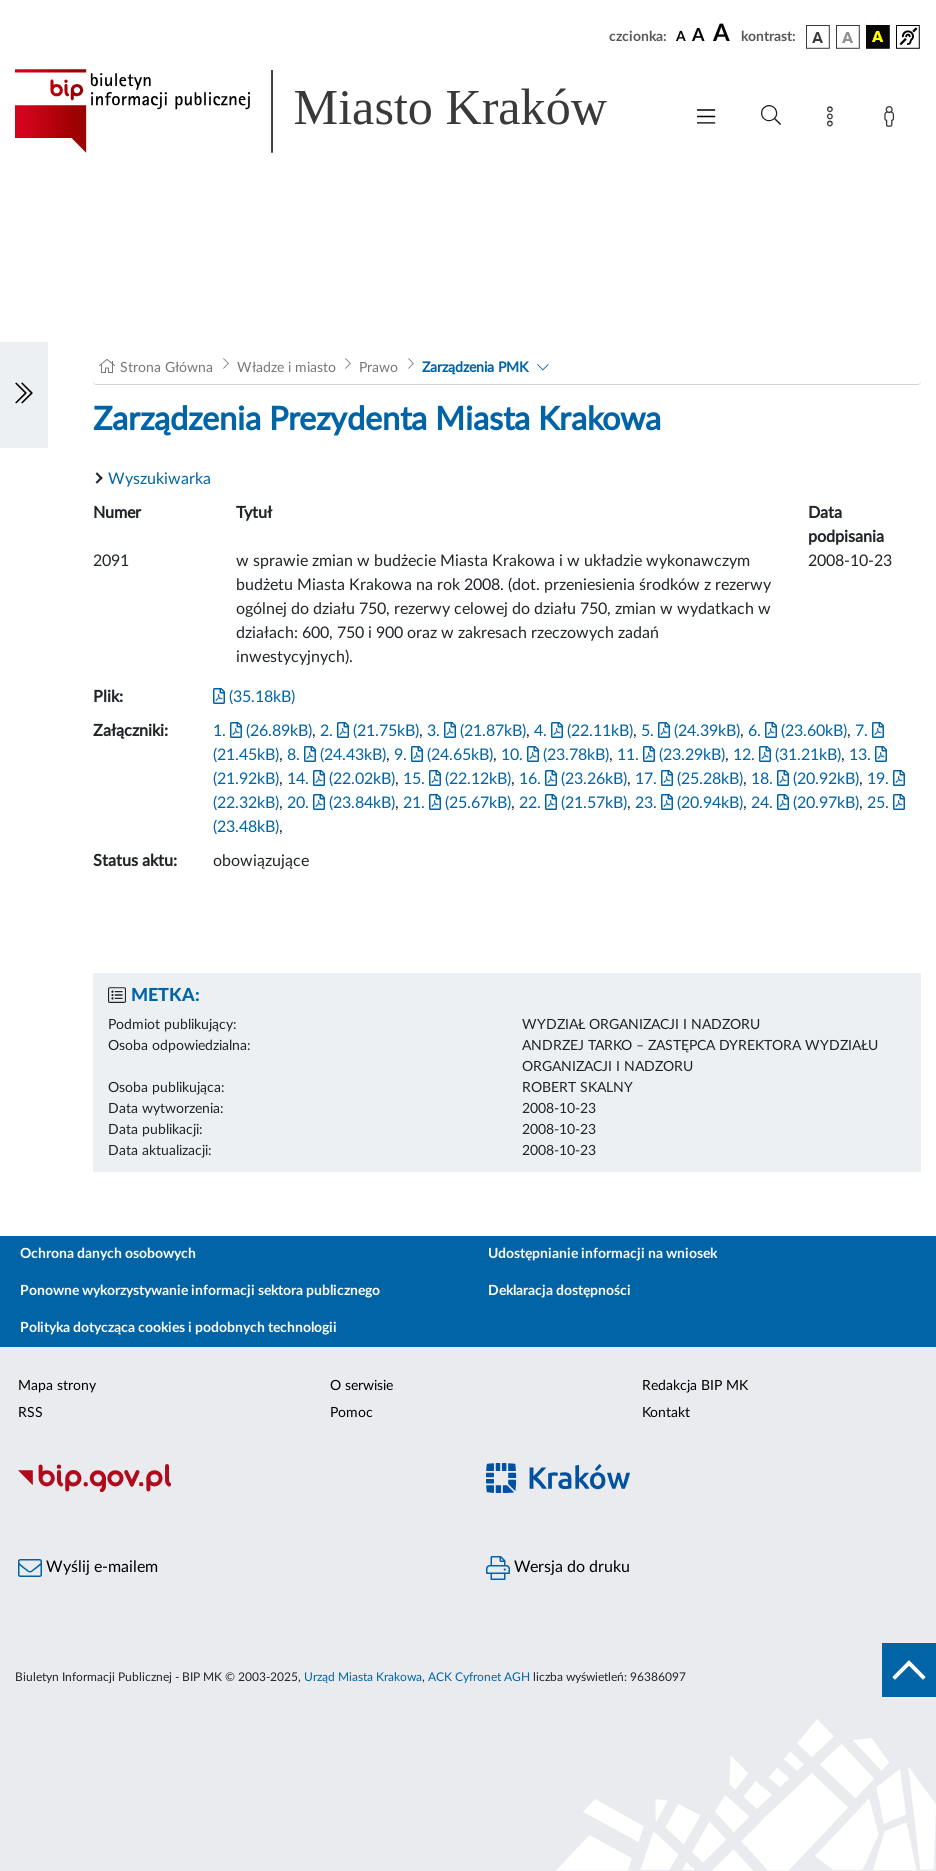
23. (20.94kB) (689, 803)
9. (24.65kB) (443, 755)
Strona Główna (166, 368)
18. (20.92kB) (805, 779)
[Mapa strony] (834, 120)
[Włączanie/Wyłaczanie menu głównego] (706, 118)
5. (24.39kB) (690, 731)
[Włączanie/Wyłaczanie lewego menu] (24, 395)
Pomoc (351, 1413)
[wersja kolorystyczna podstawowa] (818, 37)
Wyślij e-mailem (88, 1568)
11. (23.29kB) (671, 755)
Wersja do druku (558, 1568)
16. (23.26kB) (573, 779)
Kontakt (666, 1413)
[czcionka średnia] (698, 36)
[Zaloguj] (893, 120)
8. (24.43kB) (336, 755)
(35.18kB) (254, 697)
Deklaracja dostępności (559, 1291)
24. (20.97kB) (805, 803)
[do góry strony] (909, 1670)
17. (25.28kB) (689, 779)
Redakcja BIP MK (695, 1386)
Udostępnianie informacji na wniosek (602, 1254)
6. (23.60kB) (797, 731)
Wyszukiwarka (159, 479)
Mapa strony (57, 1386)
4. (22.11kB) (583, 731)
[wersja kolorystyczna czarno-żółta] (878, 37)
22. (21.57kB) (573, 803)
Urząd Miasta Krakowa (363, 1677)
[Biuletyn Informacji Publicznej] (234, 1489)
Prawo (378, 368)
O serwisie (361, 1386)
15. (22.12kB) (457, 779)
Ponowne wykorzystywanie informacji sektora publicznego (200, 1291)
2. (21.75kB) (369, 731)
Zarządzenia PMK (475, 368)
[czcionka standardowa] (681, 36)
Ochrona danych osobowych (108, 1254)
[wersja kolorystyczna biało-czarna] (848, 37)
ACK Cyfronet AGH (479, 1677)
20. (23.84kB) (341, 803)
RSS (30, 1413)
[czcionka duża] (724, 34)
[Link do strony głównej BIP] (338, 111)
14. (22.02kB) (341, 779)
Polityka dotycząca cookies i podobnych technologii (178, 1328)
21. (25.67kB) (457, 803)
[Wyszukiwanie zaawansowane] (771, 116)
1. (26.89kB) (262, 731)
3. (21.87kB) (476, 731)
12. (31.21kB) (787, 755)
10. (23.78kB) (555, 755)
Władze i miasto (286, 368)
